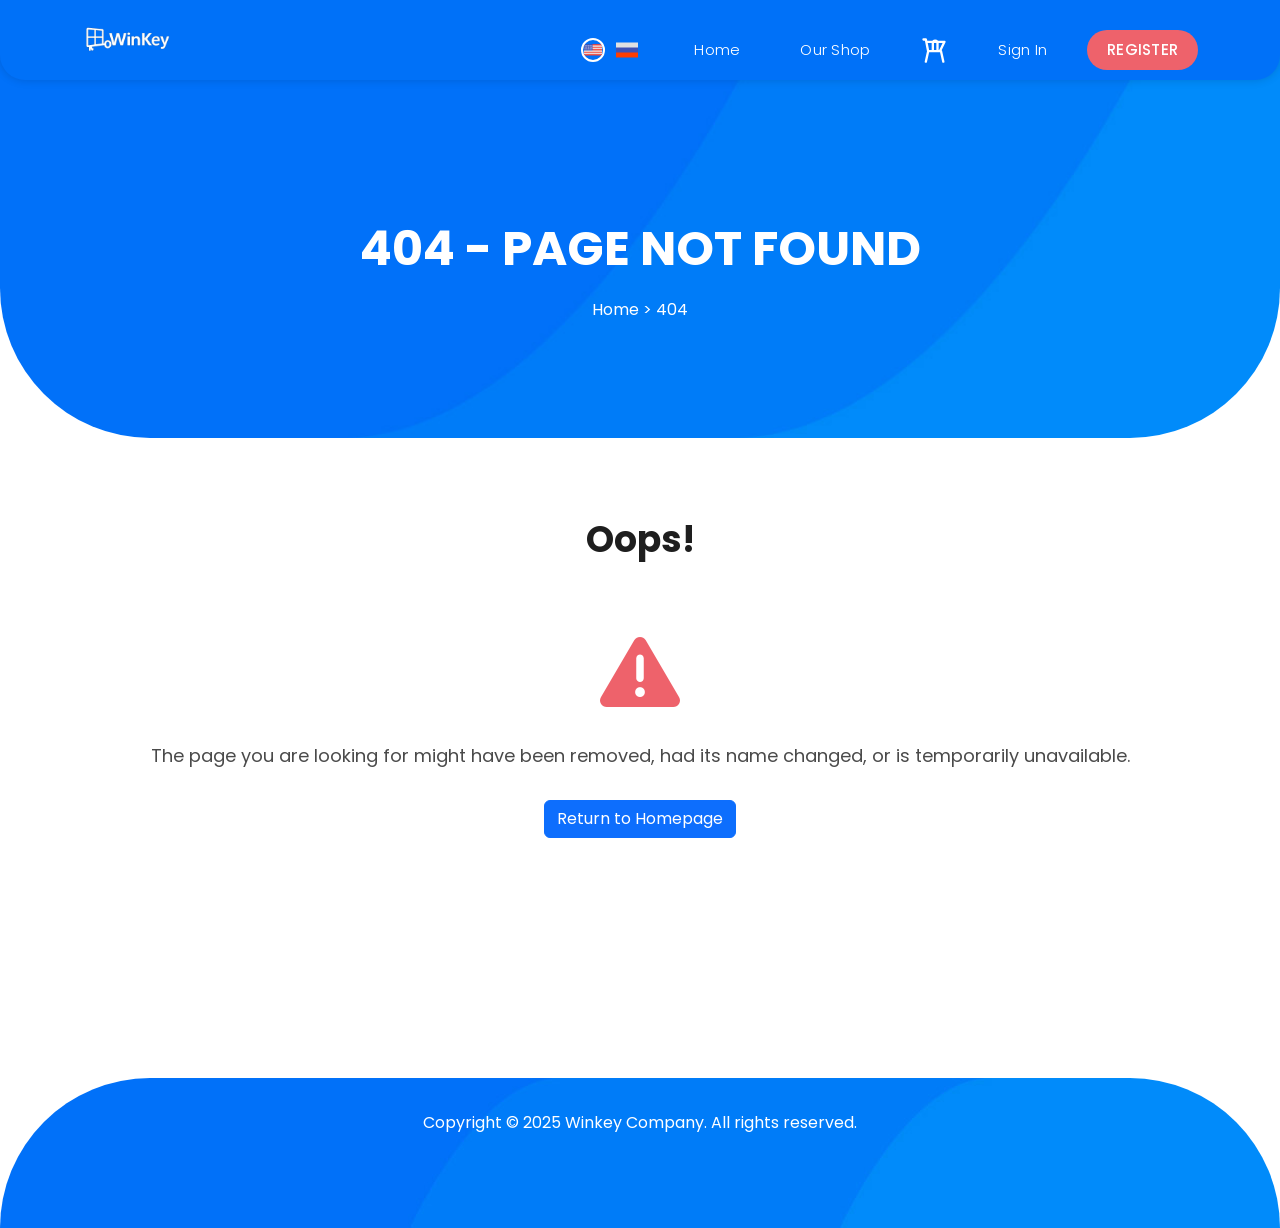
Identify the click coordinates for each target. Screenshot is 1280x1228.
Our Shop (835, 49)
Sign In (1022, 49)
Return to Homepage (640, 818)
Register (1142, 49)
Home (717, 49)
